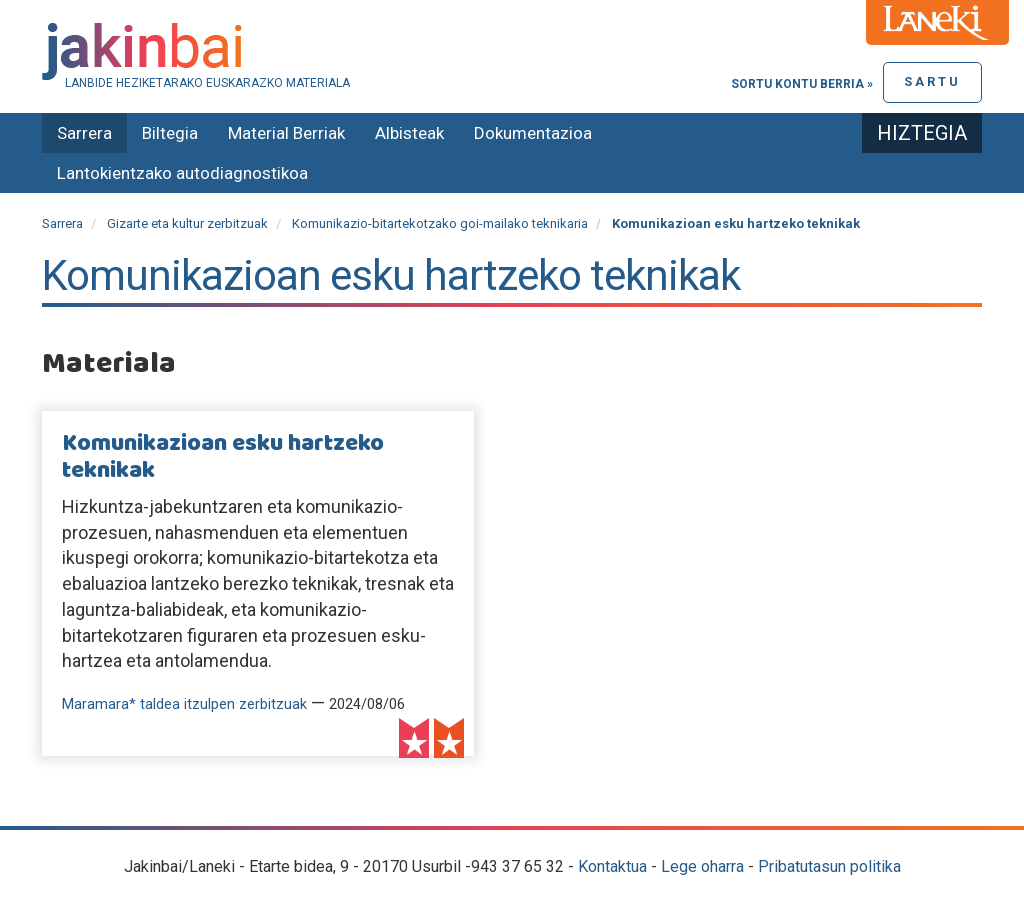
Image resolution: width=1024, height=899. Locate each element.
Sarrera (84, 133)
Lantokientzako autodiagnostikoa (182, 173)
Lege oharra (702, 866)
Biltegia (170, 133)
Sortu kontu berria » (802, 84)
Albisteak (409, 133)
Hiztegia (922, 133)
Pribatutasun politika (829, 866)
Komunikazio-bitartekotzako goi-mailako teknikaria (440, 223)
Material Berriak (286, 133)
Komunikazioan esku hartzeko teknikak (223, 457)
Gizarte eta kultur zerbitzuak (187, 223)
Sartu (932, 81)
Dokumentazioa (533, 133)
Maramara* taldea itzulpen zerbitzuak (184, 704)
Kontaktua (612, 866)
